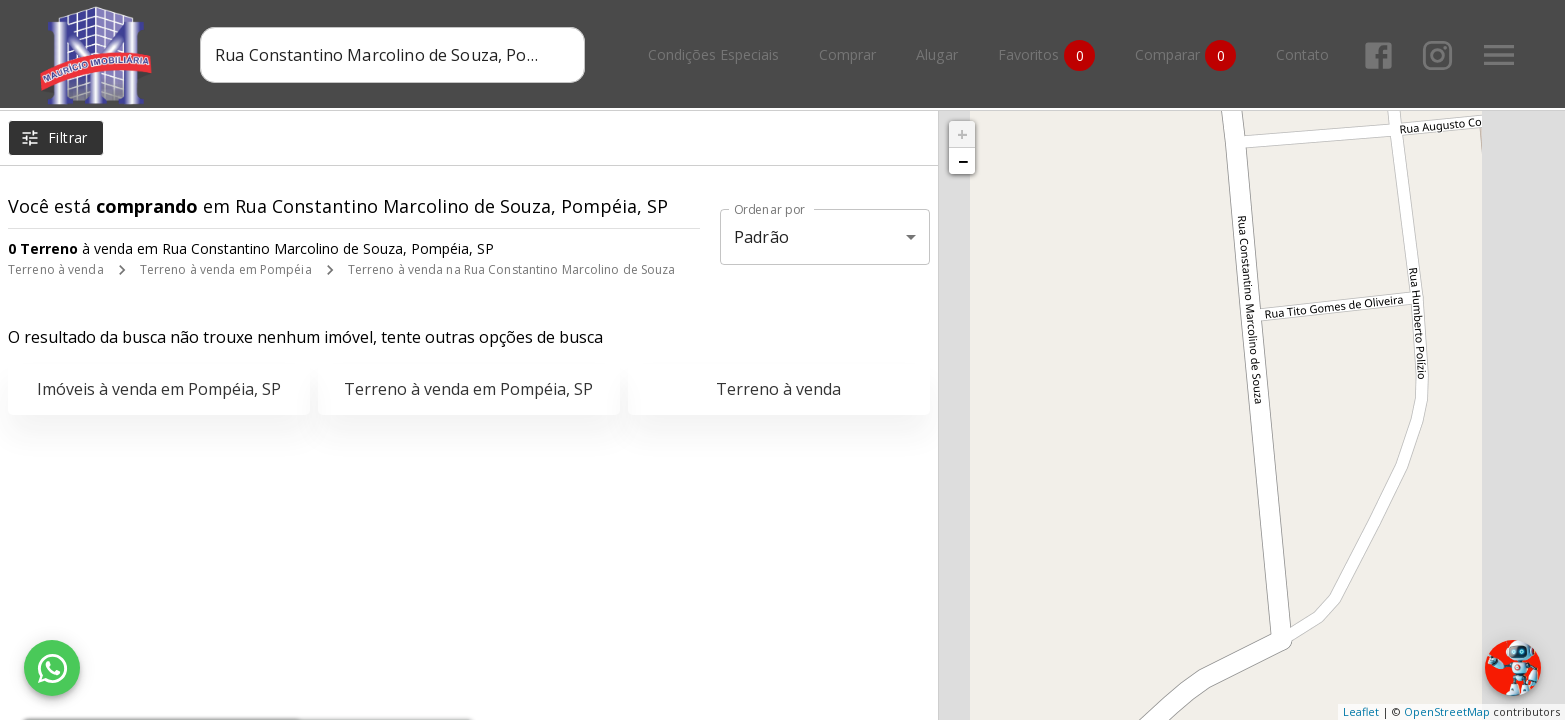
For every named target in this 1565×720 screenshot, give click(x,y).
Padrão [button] (761, 237)
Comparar (1185, 55)
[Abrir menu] (1499, 55)
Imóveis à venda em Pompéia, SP (159, 389)
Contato (1302, 55)
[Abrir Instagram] (1437, 55)
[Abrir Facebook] (1378, 55)
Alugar (937, 55)
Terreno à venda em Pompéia (226, 269)
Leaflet (1361, 711)
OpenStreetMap (1447, 711)
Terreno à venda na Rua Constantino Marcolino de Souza (512, 269)
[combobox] (392, 55)
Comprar (847, 55)
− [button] (963, 161)
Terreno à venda (56, 269)
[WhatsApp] (52, 668)
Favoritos (1046, 55)
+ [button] (962, 134)
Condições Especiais (713, 55)
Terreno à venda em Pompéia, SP (468, 389)
